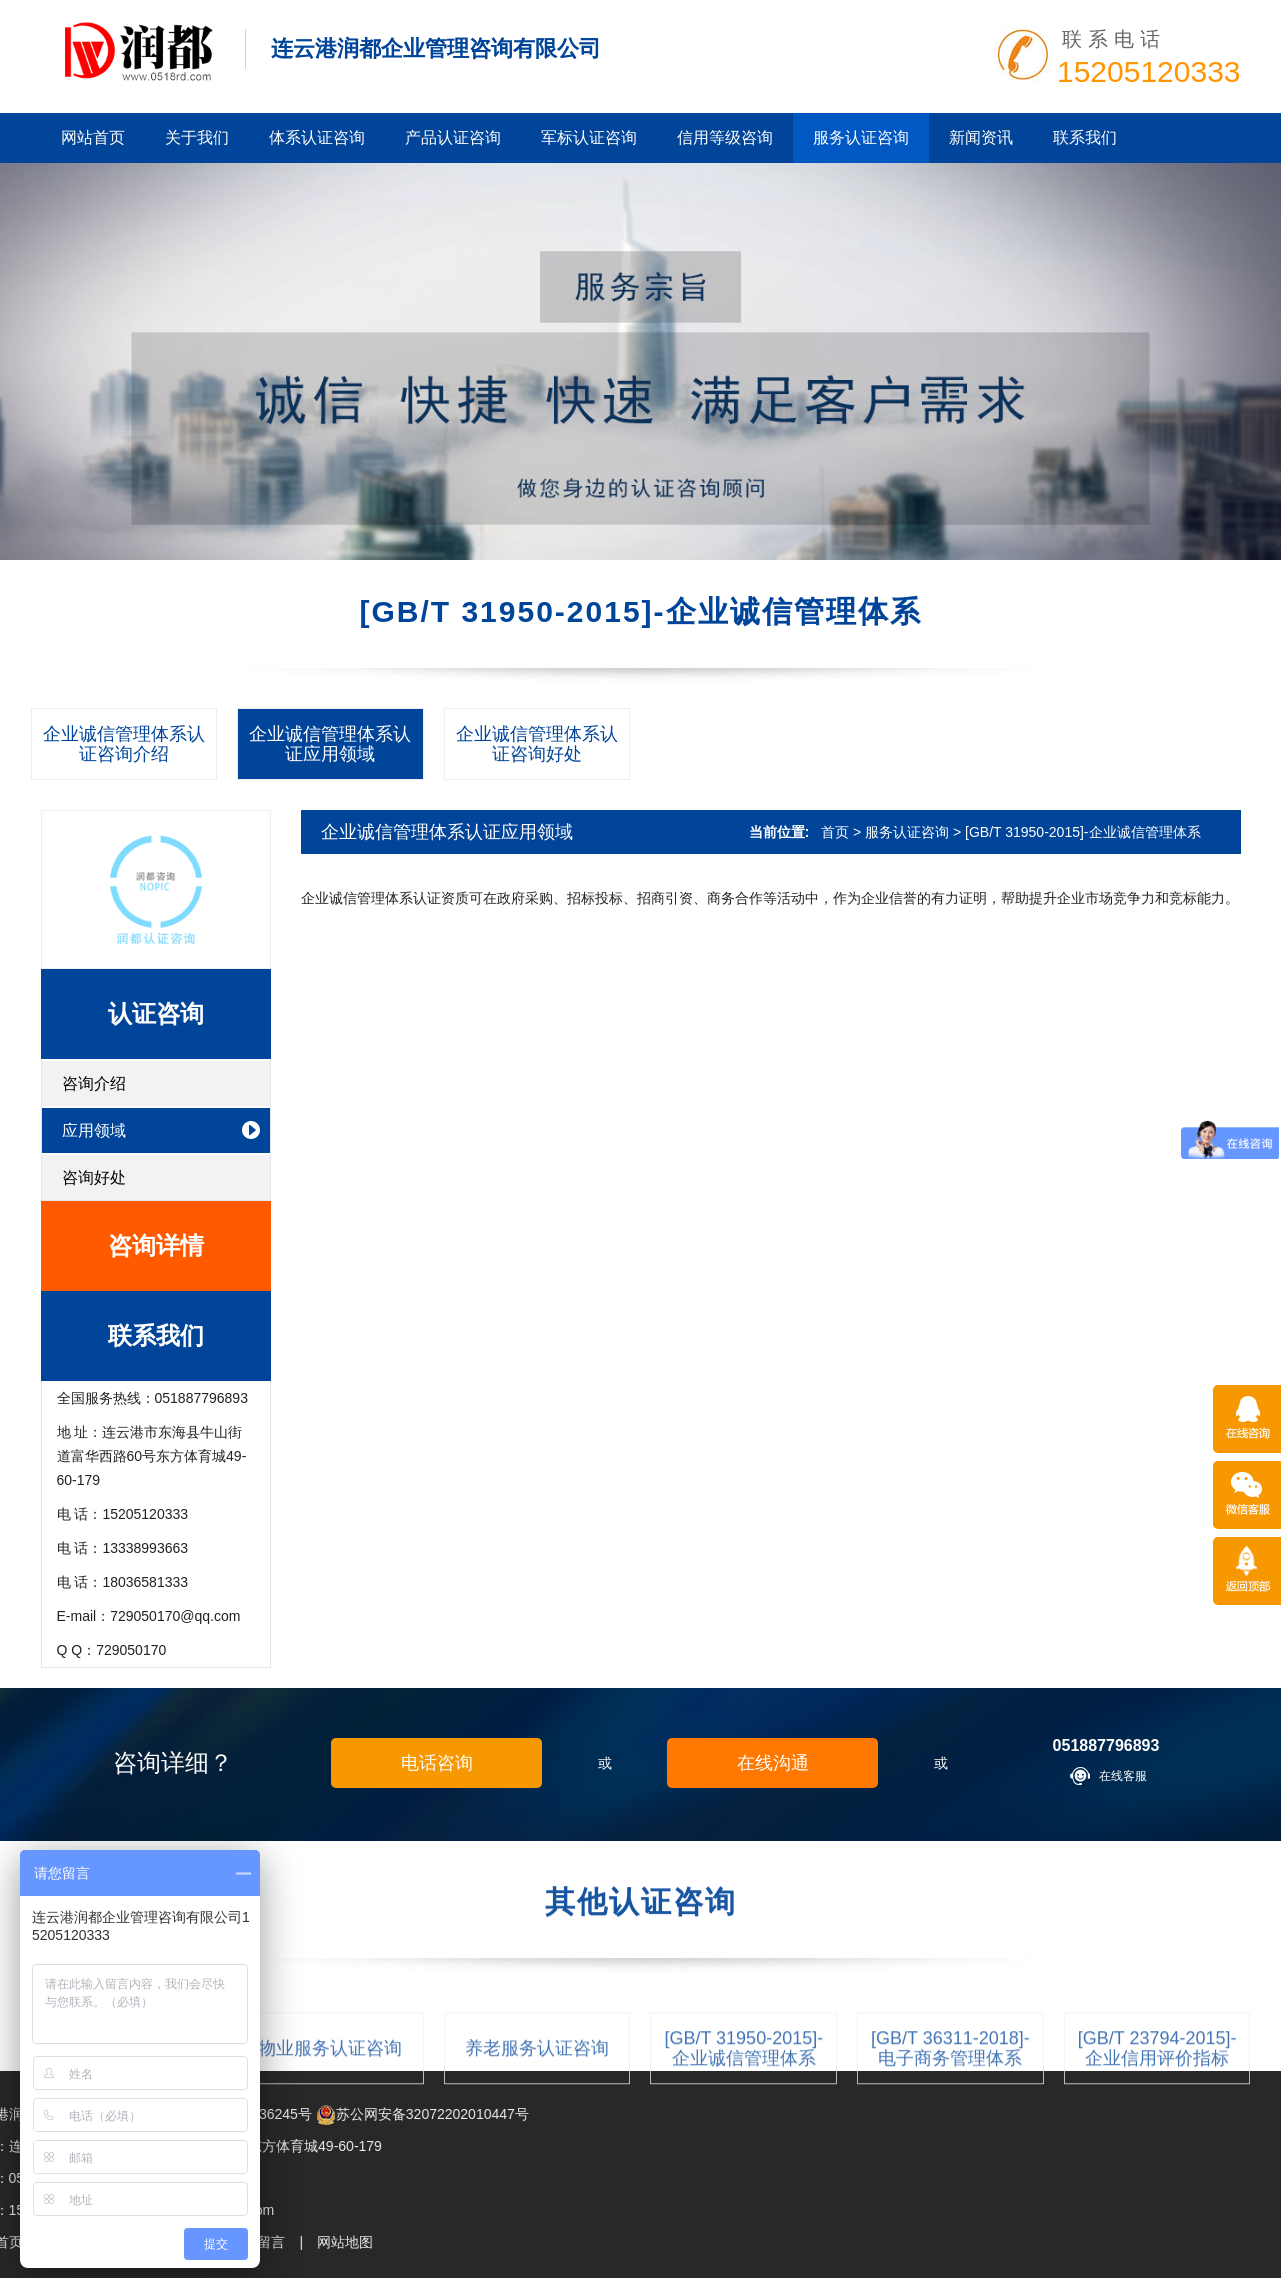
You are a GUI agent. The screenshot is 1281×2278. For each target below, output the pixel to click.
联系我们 (1085, 137)
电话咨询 (437, 1763)
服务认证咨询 (861, 137)
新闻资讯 (981, 137)
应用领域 (94, 1130)
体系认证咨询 (317, 137)
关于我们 (197, 137)
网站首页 (93, 137)
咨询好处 (94, 1177)
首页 (835, 832)
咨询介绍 (94, 1083)
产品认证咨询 (453, 137)
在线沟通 (773, 1763)
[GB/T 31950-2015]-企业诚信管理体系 (1082, 832)
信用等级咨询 (725, 137)
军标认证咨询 (589, 137)
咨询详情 (156, 1245)
